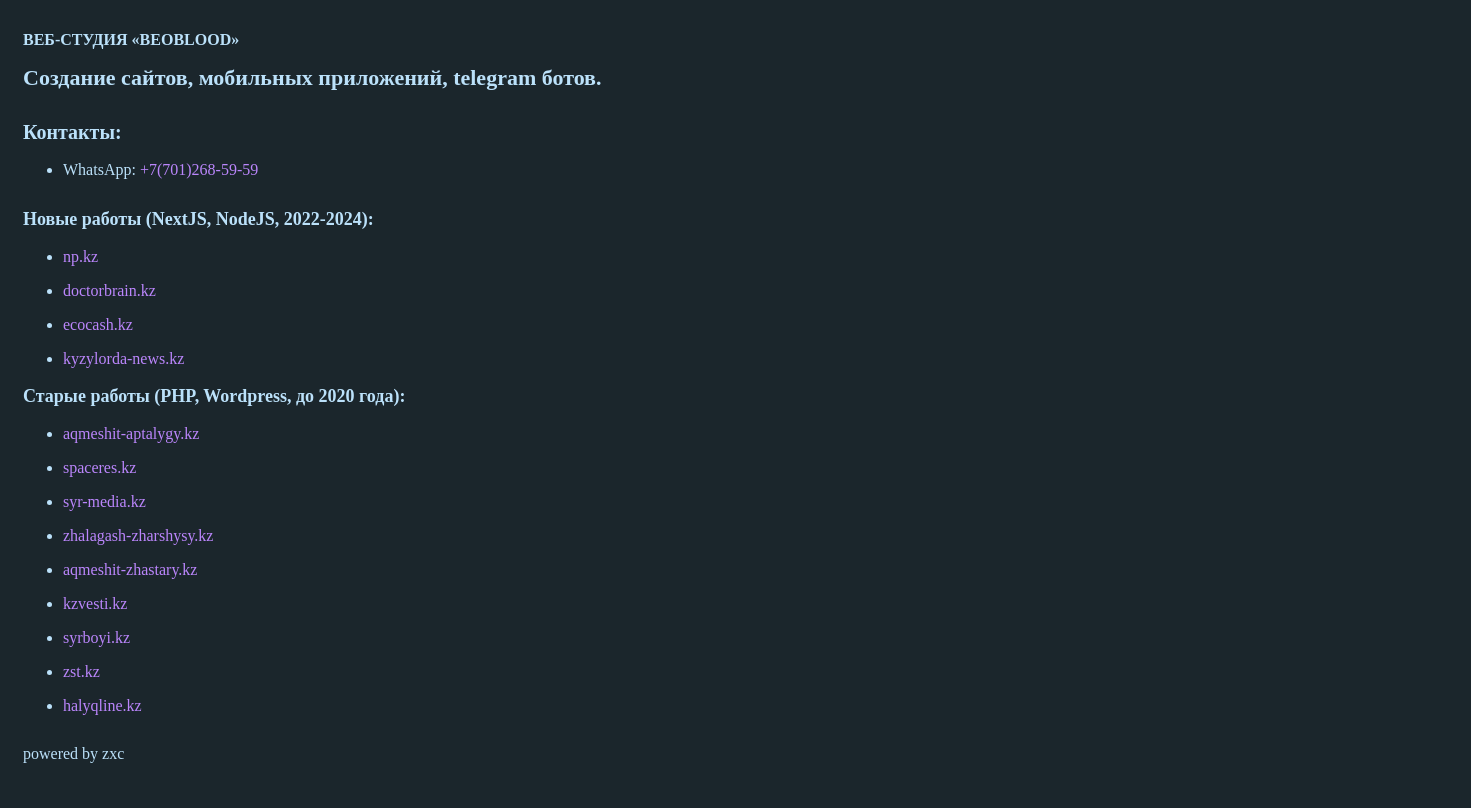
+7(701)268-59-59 (197, 169)
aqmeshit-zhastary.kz (130, 569)
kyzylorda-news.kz (123, 358)
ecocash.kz (98, 324)
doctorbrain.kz (109, 290)
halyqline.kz (102, 705)
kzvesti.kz (95, 603)
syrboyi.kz (96, 637)
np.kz (80, 256)
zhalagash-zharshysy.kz (138, 535)
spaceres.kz (99, 467)
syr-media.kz (104, 501)
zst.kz (81, 671)
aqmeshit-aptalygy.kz (131, 433)
